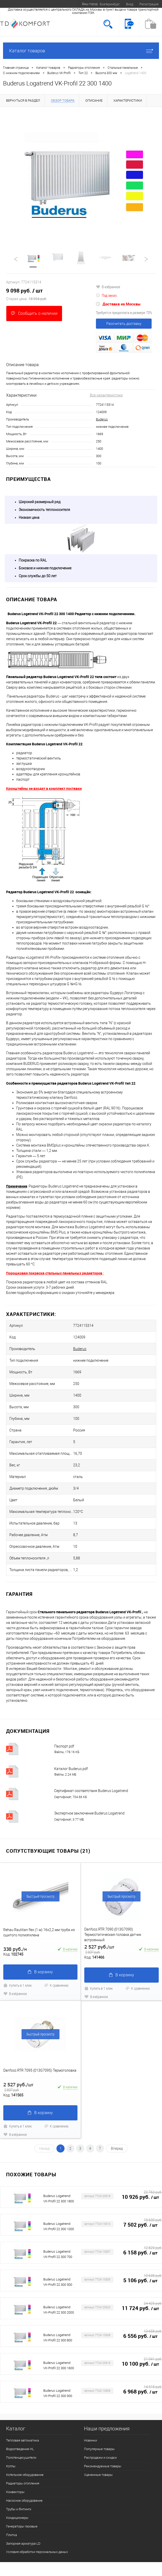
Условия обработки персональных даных (37, 2552)
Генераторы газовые (21, 2526)
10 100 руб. (142, 2364)
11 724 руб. (142, 2308)
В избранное (108, 286)
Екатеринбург (110, 4)
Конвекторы (15, 2492)
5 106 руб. (142, 2280)
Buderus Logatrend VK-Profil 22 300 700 (57, 2254)
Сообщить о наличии (34, 313)
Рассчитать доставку (123, 324)
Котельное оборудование (25, 2475)
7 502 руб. (142, 2225)
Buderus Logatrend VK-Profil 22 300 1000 (58, 2226)
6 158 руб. (142, 2253)
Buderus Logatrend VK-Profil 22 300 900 (57, 2393)
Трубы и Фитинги (18, 2509)
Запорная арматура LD (23, 2543)
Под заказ (106, 295)
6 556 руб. (142, 2336)
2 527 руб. (99, 1949)
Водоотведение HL (20, 2449)
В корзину (40, 1971)
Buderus (102, 419)
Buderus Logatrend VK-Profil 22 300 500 (57, 2282)
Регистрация (148, 4)
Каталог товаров (81, 50)
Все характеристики (106, 395)
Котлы (10, 2466)
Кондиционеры (17, 2518)
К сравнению (56, 1985)
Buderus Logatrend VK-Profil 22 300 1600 (58, 2365)
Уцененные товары (98, 2475)
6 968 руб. (142, 2392)
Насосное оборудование (24, 2500)
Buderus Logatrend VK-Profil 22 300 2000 (58, 2309)
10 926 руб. (142, 2197)
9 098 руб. (51, 295)
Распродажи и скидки (100, 2457)
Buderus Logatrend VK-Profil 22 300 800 (57, 2337)
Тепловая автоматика (22, 2440)
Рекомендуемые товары (102, 2466)
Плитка (11, 2535)
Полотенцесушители (21, 2457)
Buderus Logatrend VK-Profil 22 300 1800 (58, 2198)
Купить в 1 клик (17, 1985)
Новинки (90, 2440)
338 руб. (15, 1949)
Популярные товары (99, 2449)
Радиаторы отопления (22, 2483)
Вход (129, 4)
